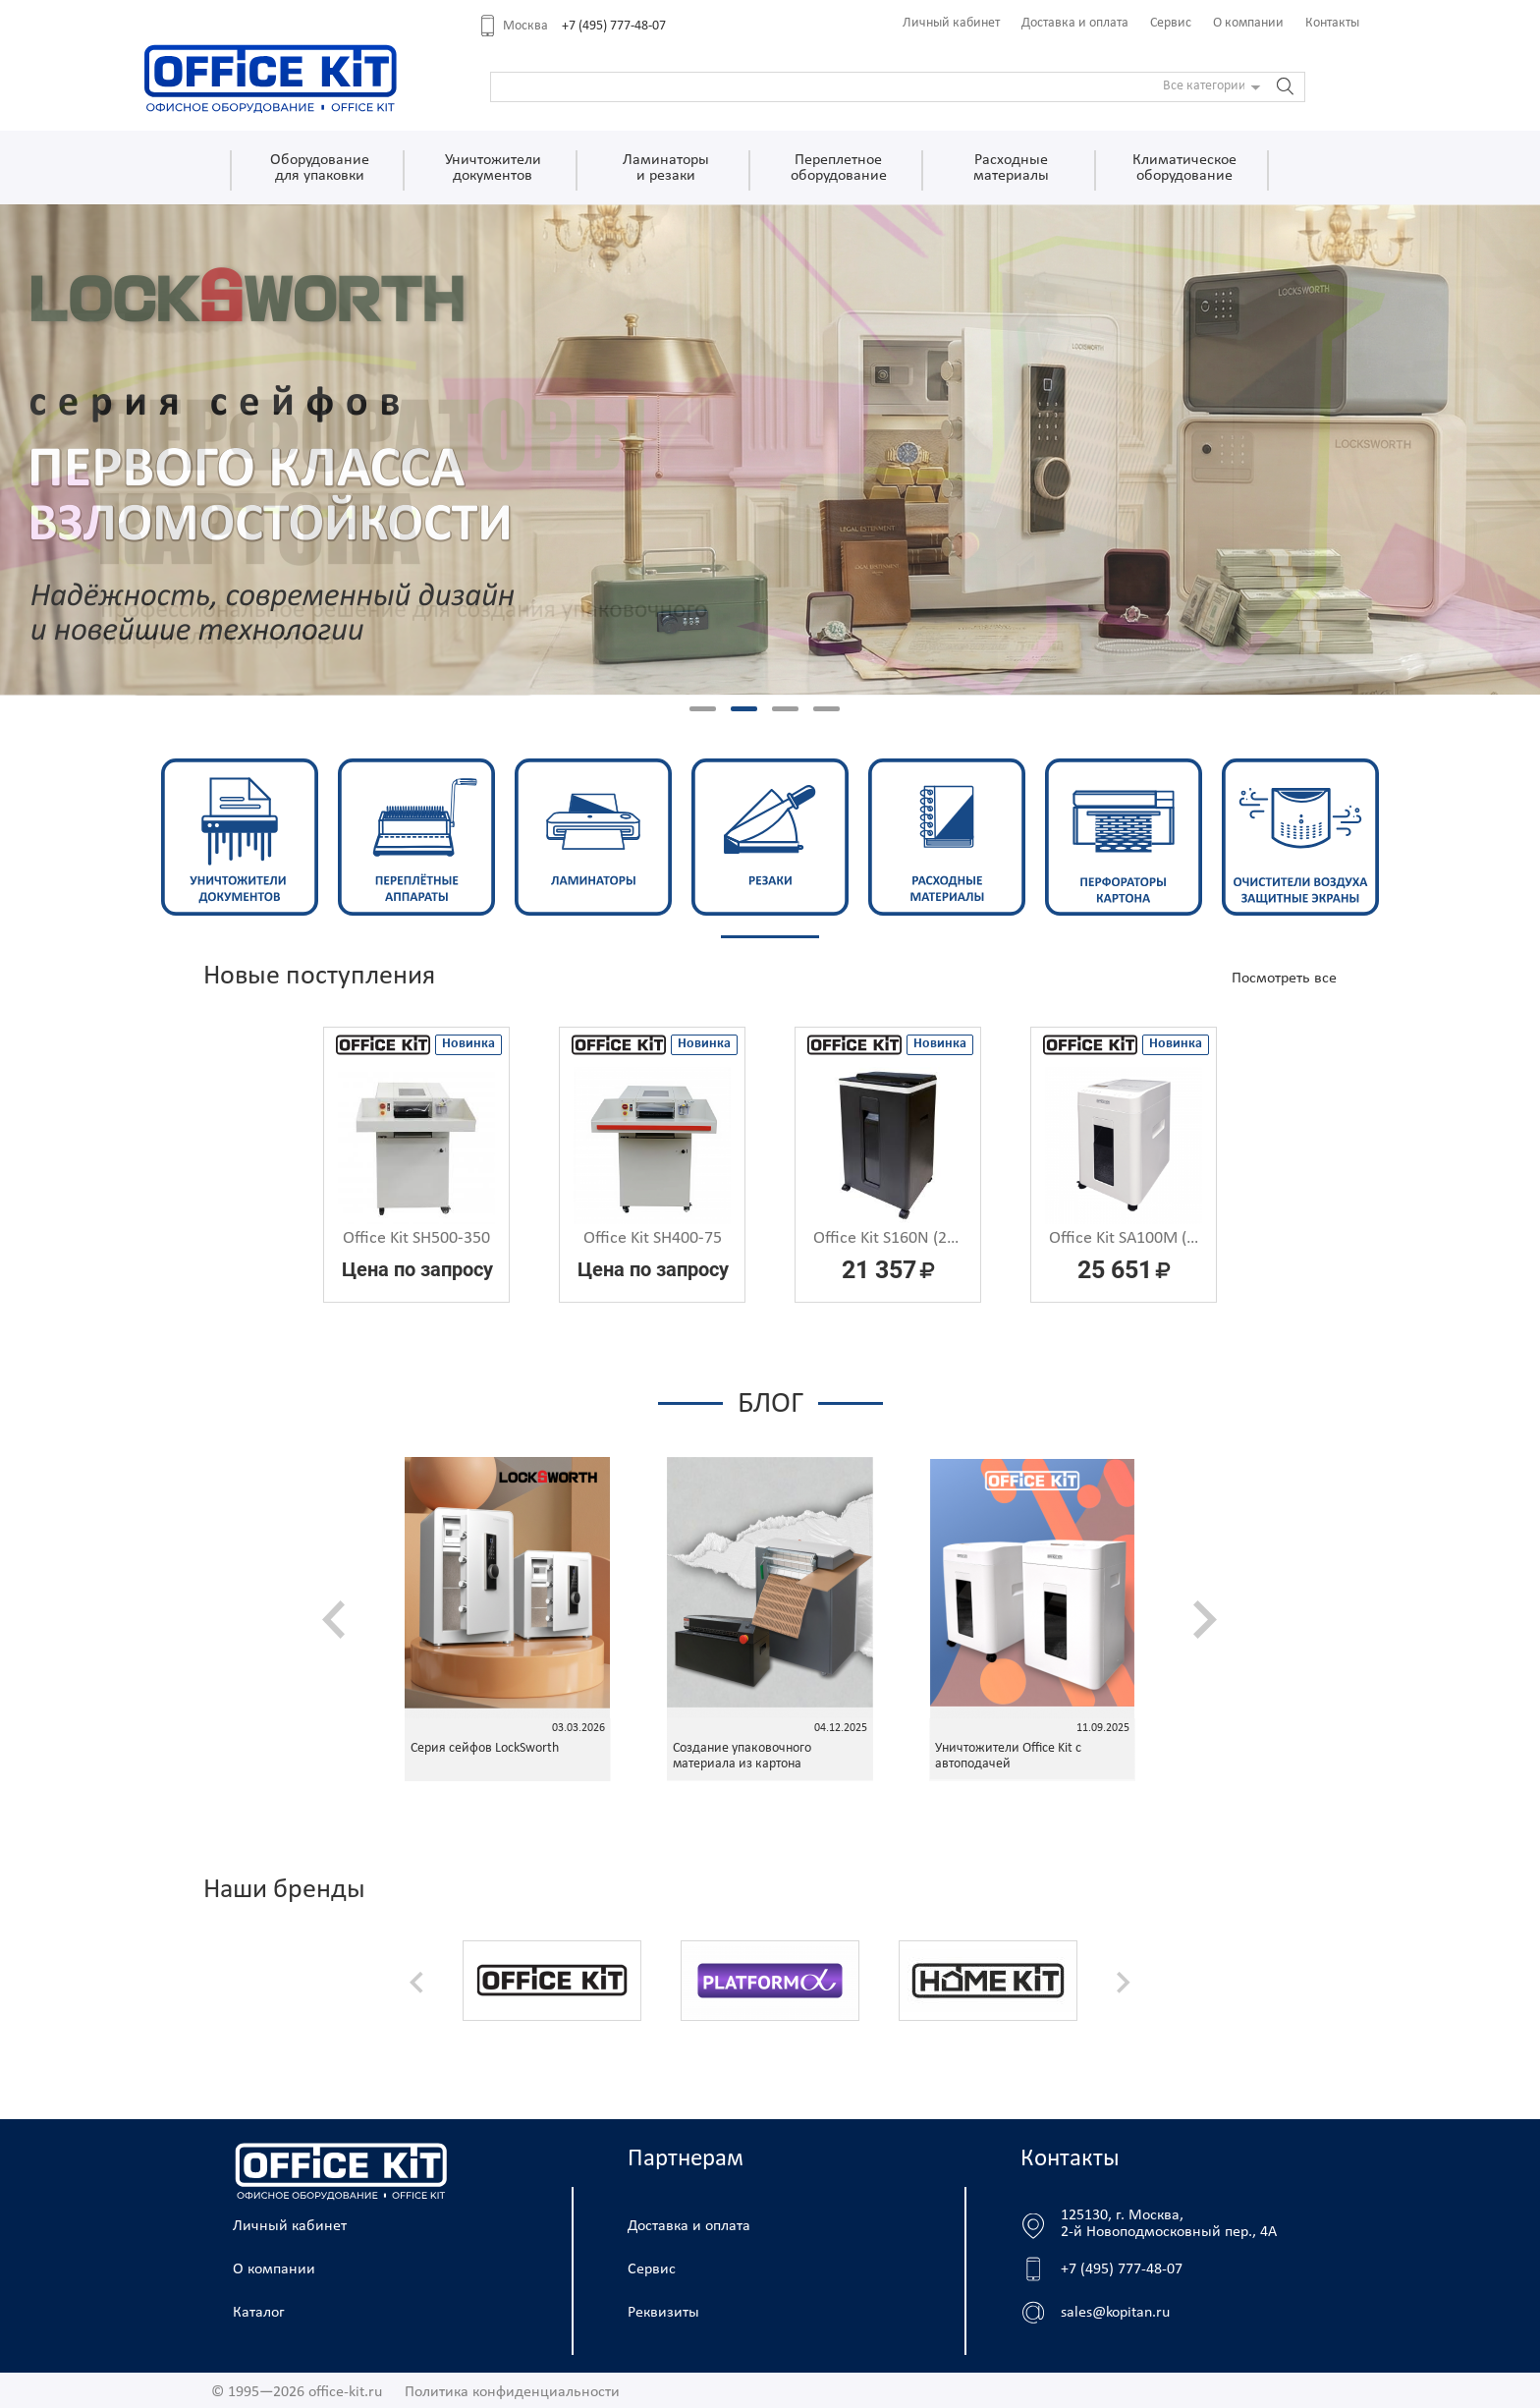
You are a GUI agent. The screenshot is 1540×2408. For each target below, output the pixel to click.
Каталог (259, 2313)
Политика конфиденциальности (512, 2392)
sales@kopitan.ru (1115, 2313)
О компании (1248, 23)
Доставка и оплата (1074, 23)
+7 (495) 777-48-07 (614, 26)
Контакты (1332, 23)
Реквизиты (663, 2313)
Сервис (1170, 23)
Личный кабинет (951, 23)
